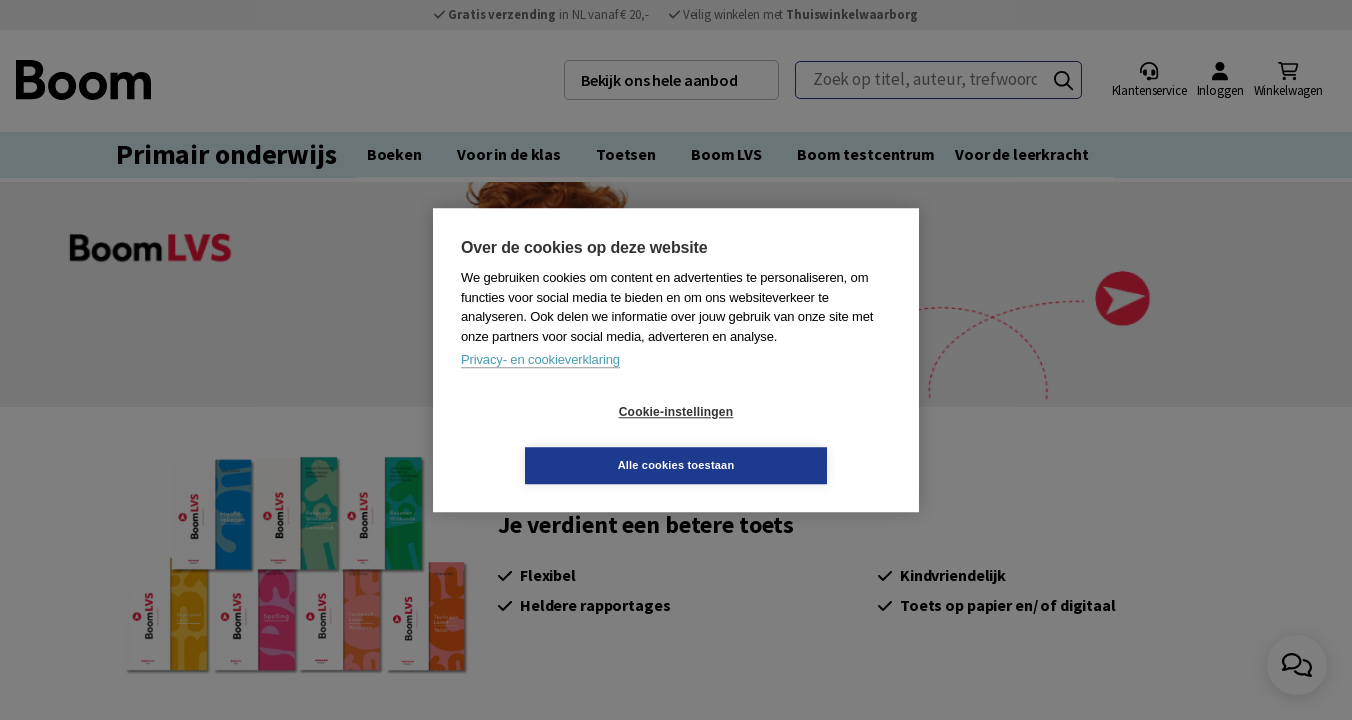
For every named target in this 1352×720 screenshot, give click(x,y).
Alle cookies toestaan (795, 438)
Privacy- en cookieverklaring (540, 386)
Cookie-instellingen (557, 439)
